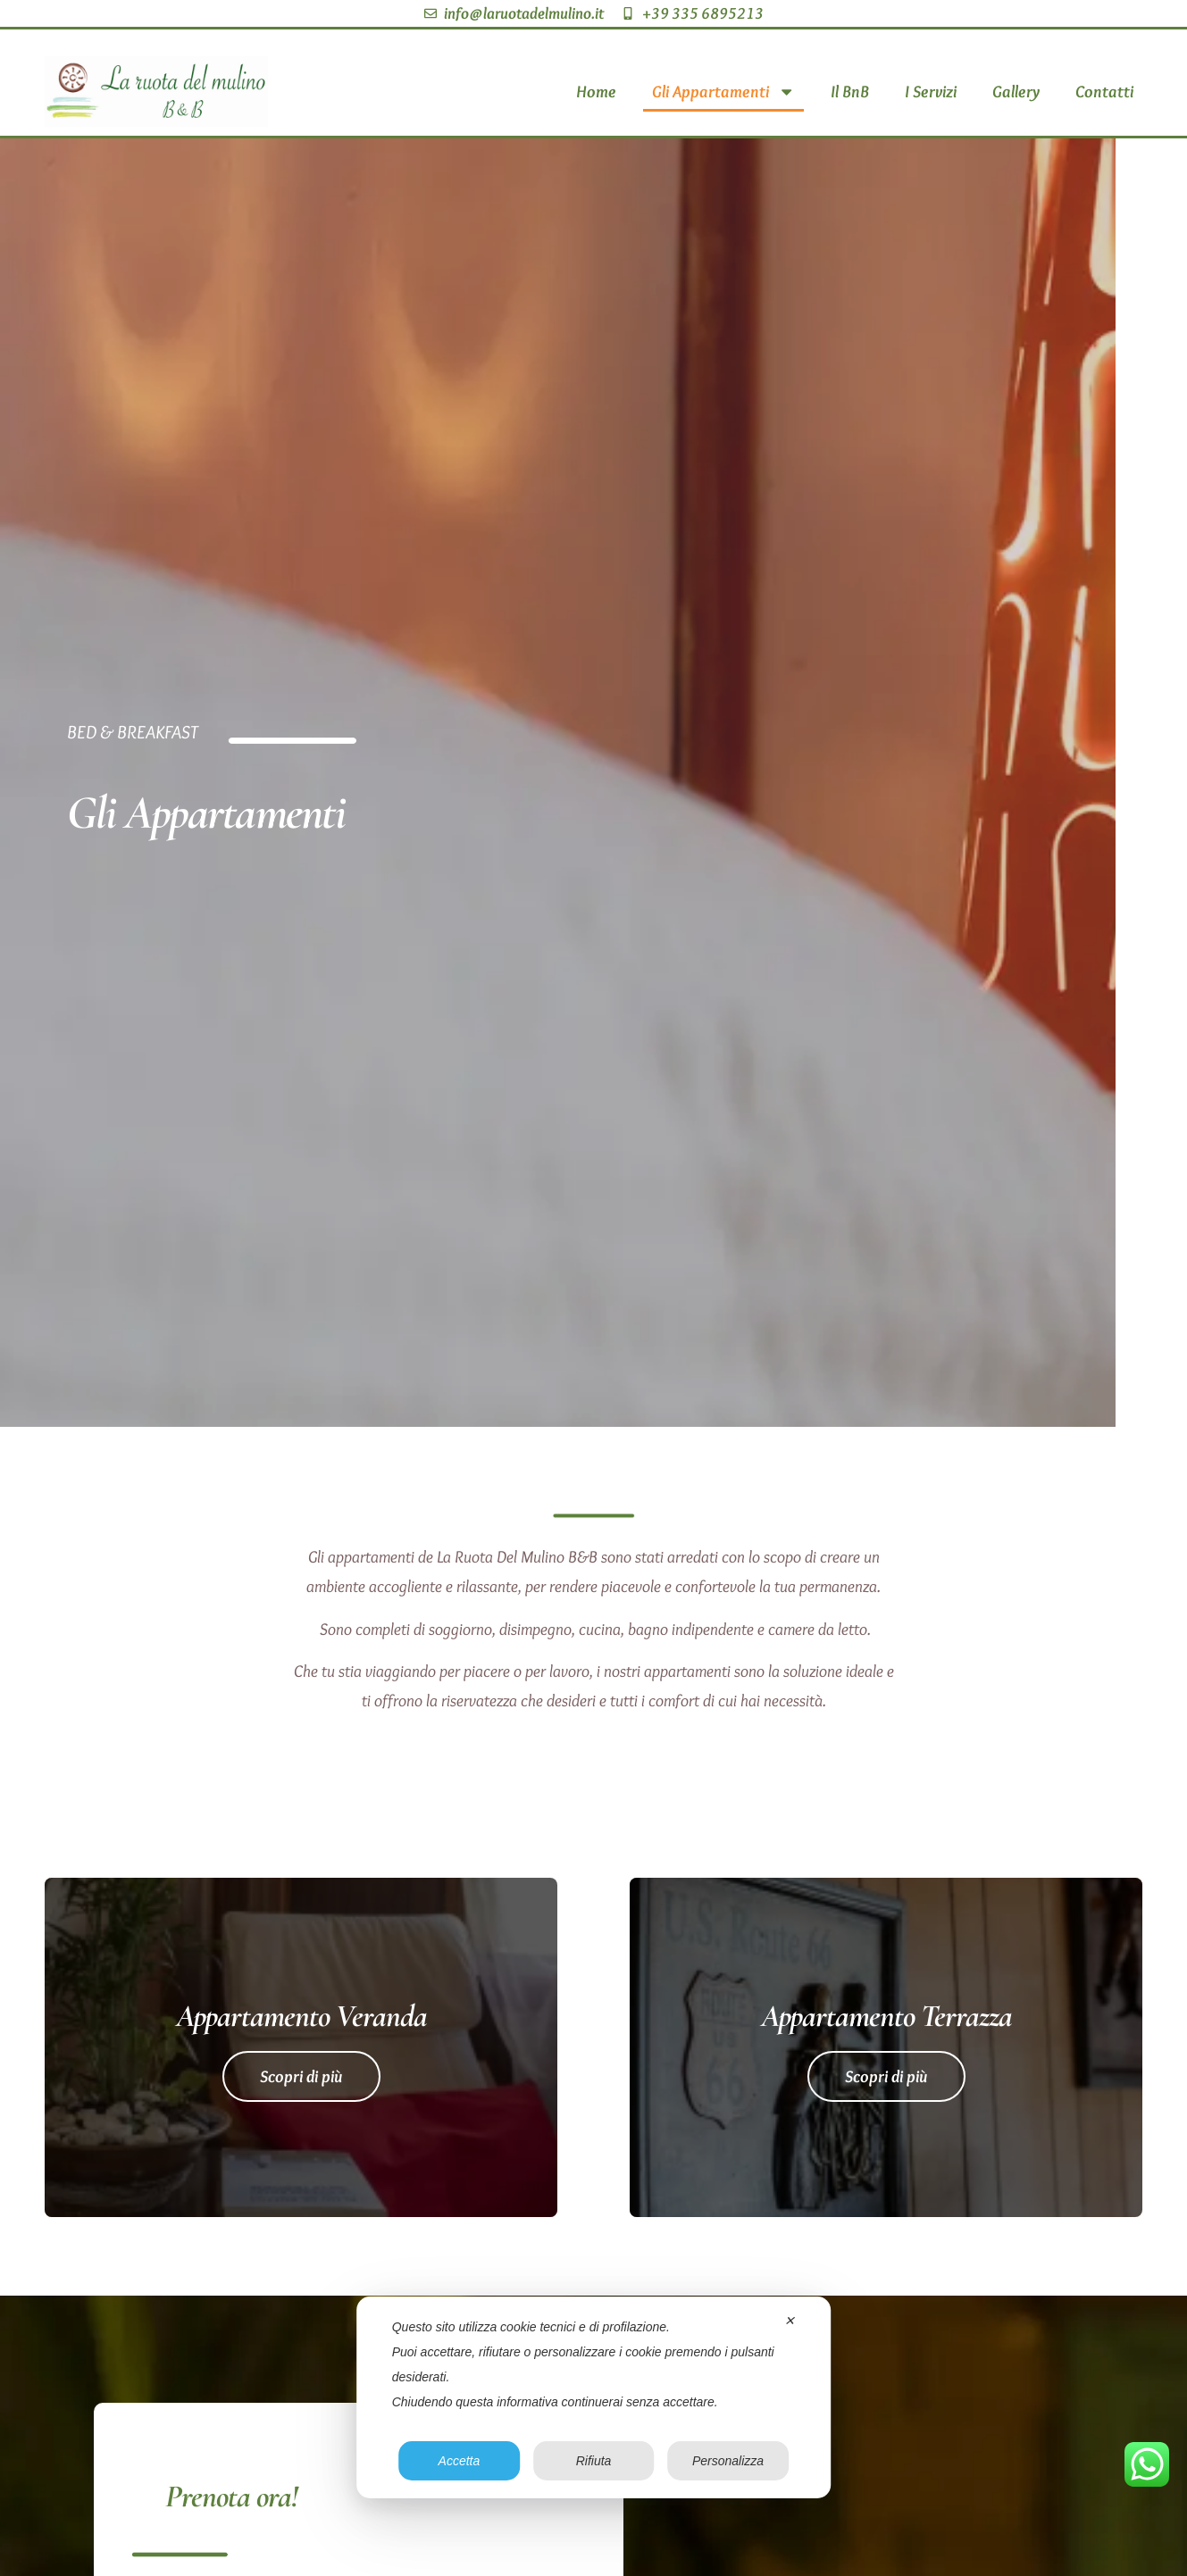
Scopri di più (301, 2076)
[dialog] (594, 2397)
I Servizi (931, 91)
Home (596, 91)
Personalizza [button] (728, 2461)
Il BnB (850, 91)
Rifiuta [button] (594, 2461)
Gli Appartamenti (723, 91)
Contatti (1104, 91)
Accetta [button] (460, 2461)
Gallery (1016, 91)
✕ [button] (789, 2320)
